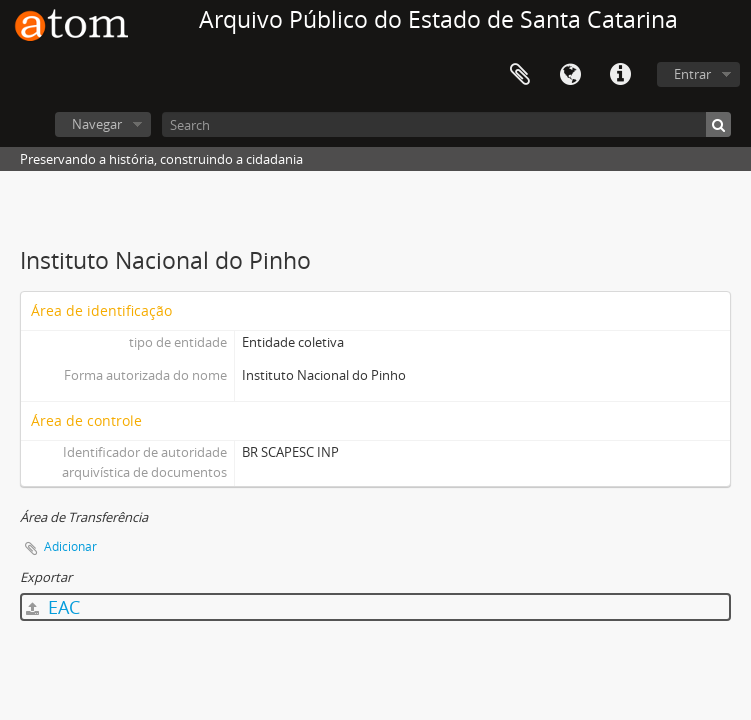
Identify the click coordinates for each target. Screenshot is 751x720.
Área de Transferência (520, 75)
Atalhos (620, 75)
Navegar (97, 124)
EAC (53, 607)
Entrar (692, 74)
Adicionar (70, 546)
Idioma (570, 75)
